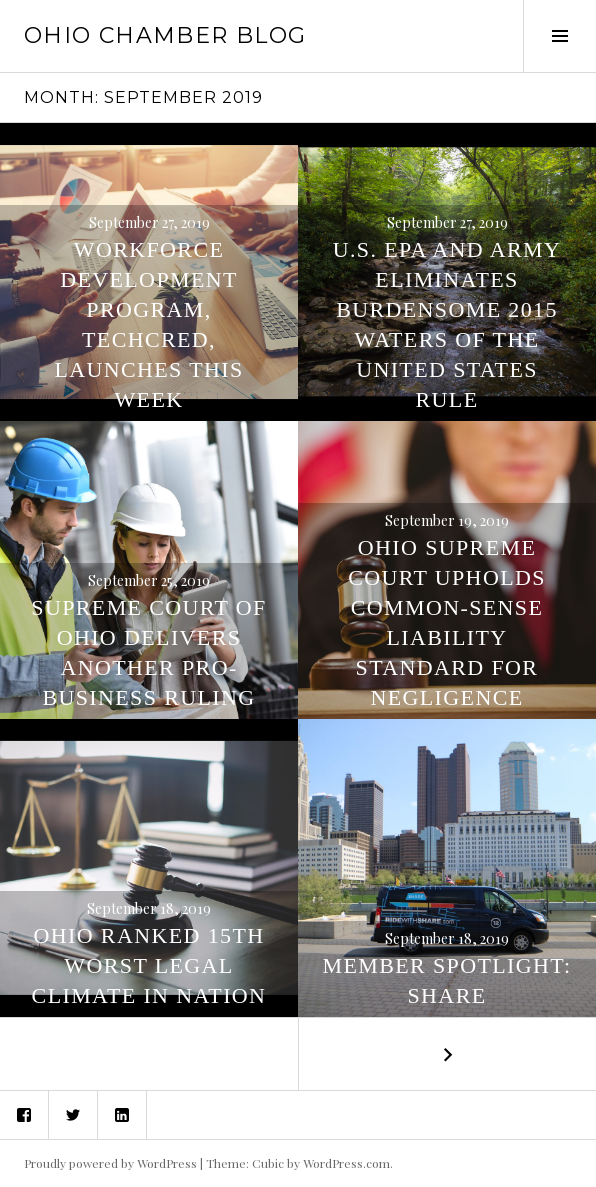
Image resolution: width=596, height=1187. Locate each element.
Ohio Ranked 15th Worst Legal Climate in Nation (149, 965)
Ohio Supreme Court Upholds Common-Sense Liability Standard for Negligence (447, 622)
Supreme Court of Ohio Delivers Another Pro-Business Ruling (148, 652)
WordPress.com (346, 1163)
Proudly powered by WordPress (110, 1163)
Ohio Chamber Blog (165, 35)
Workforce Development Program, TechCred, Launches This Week (148, 324)
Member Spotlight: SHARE (446, 980)
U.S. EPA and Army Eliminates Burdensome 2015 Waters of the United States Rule (447, 324)
